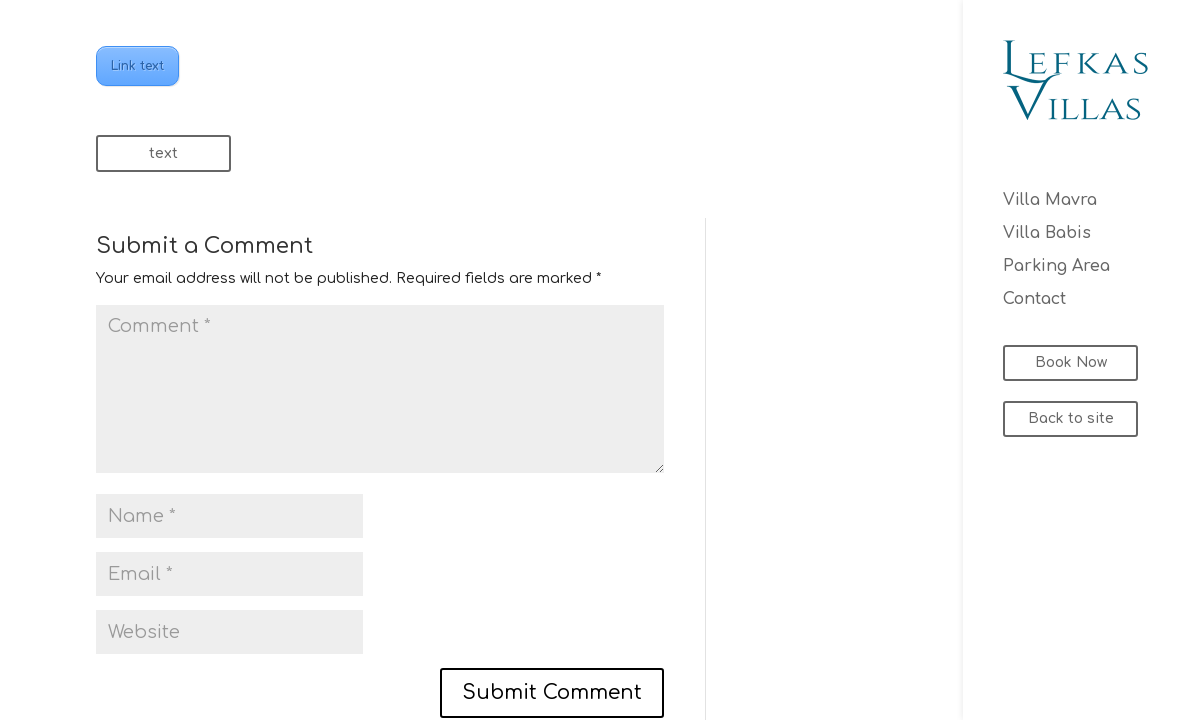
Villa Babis (1047, 234)
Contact (1034, 300)
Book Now (1071, 362)
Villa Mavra (1050, 201)
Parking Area (1056, 267)
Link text (137, 66)
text (163, 153)
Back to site (1071, 418)
